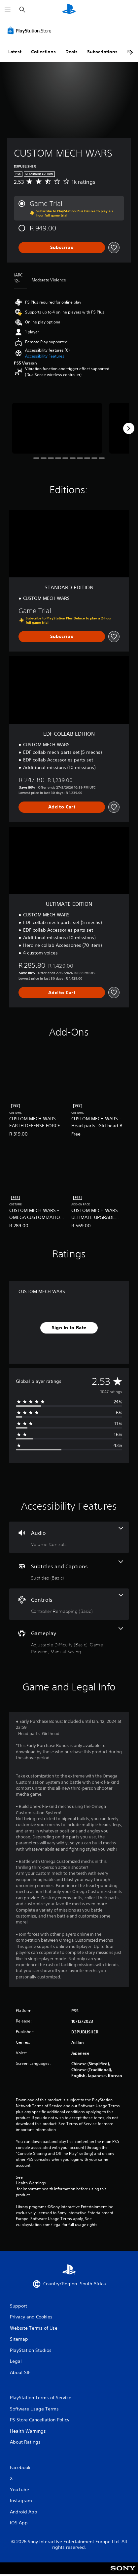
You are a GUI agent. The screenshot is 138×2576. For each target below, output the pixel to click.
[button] (44, 356)
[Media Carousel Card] (57, 428)
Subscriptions (102, 52)
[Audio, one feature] (69, 1537)
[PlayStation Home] (69, 10)
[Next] (128, 428)
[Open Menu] (7, 10)
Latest (14, 52)
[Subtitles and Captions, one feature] (69, 1570)
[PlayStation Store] (30, 30)
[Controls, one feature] (69, 1604)
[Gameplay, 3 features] (69, 1641)
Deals (71, 52)
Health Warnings (31, 2183)
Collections (43, 52)
